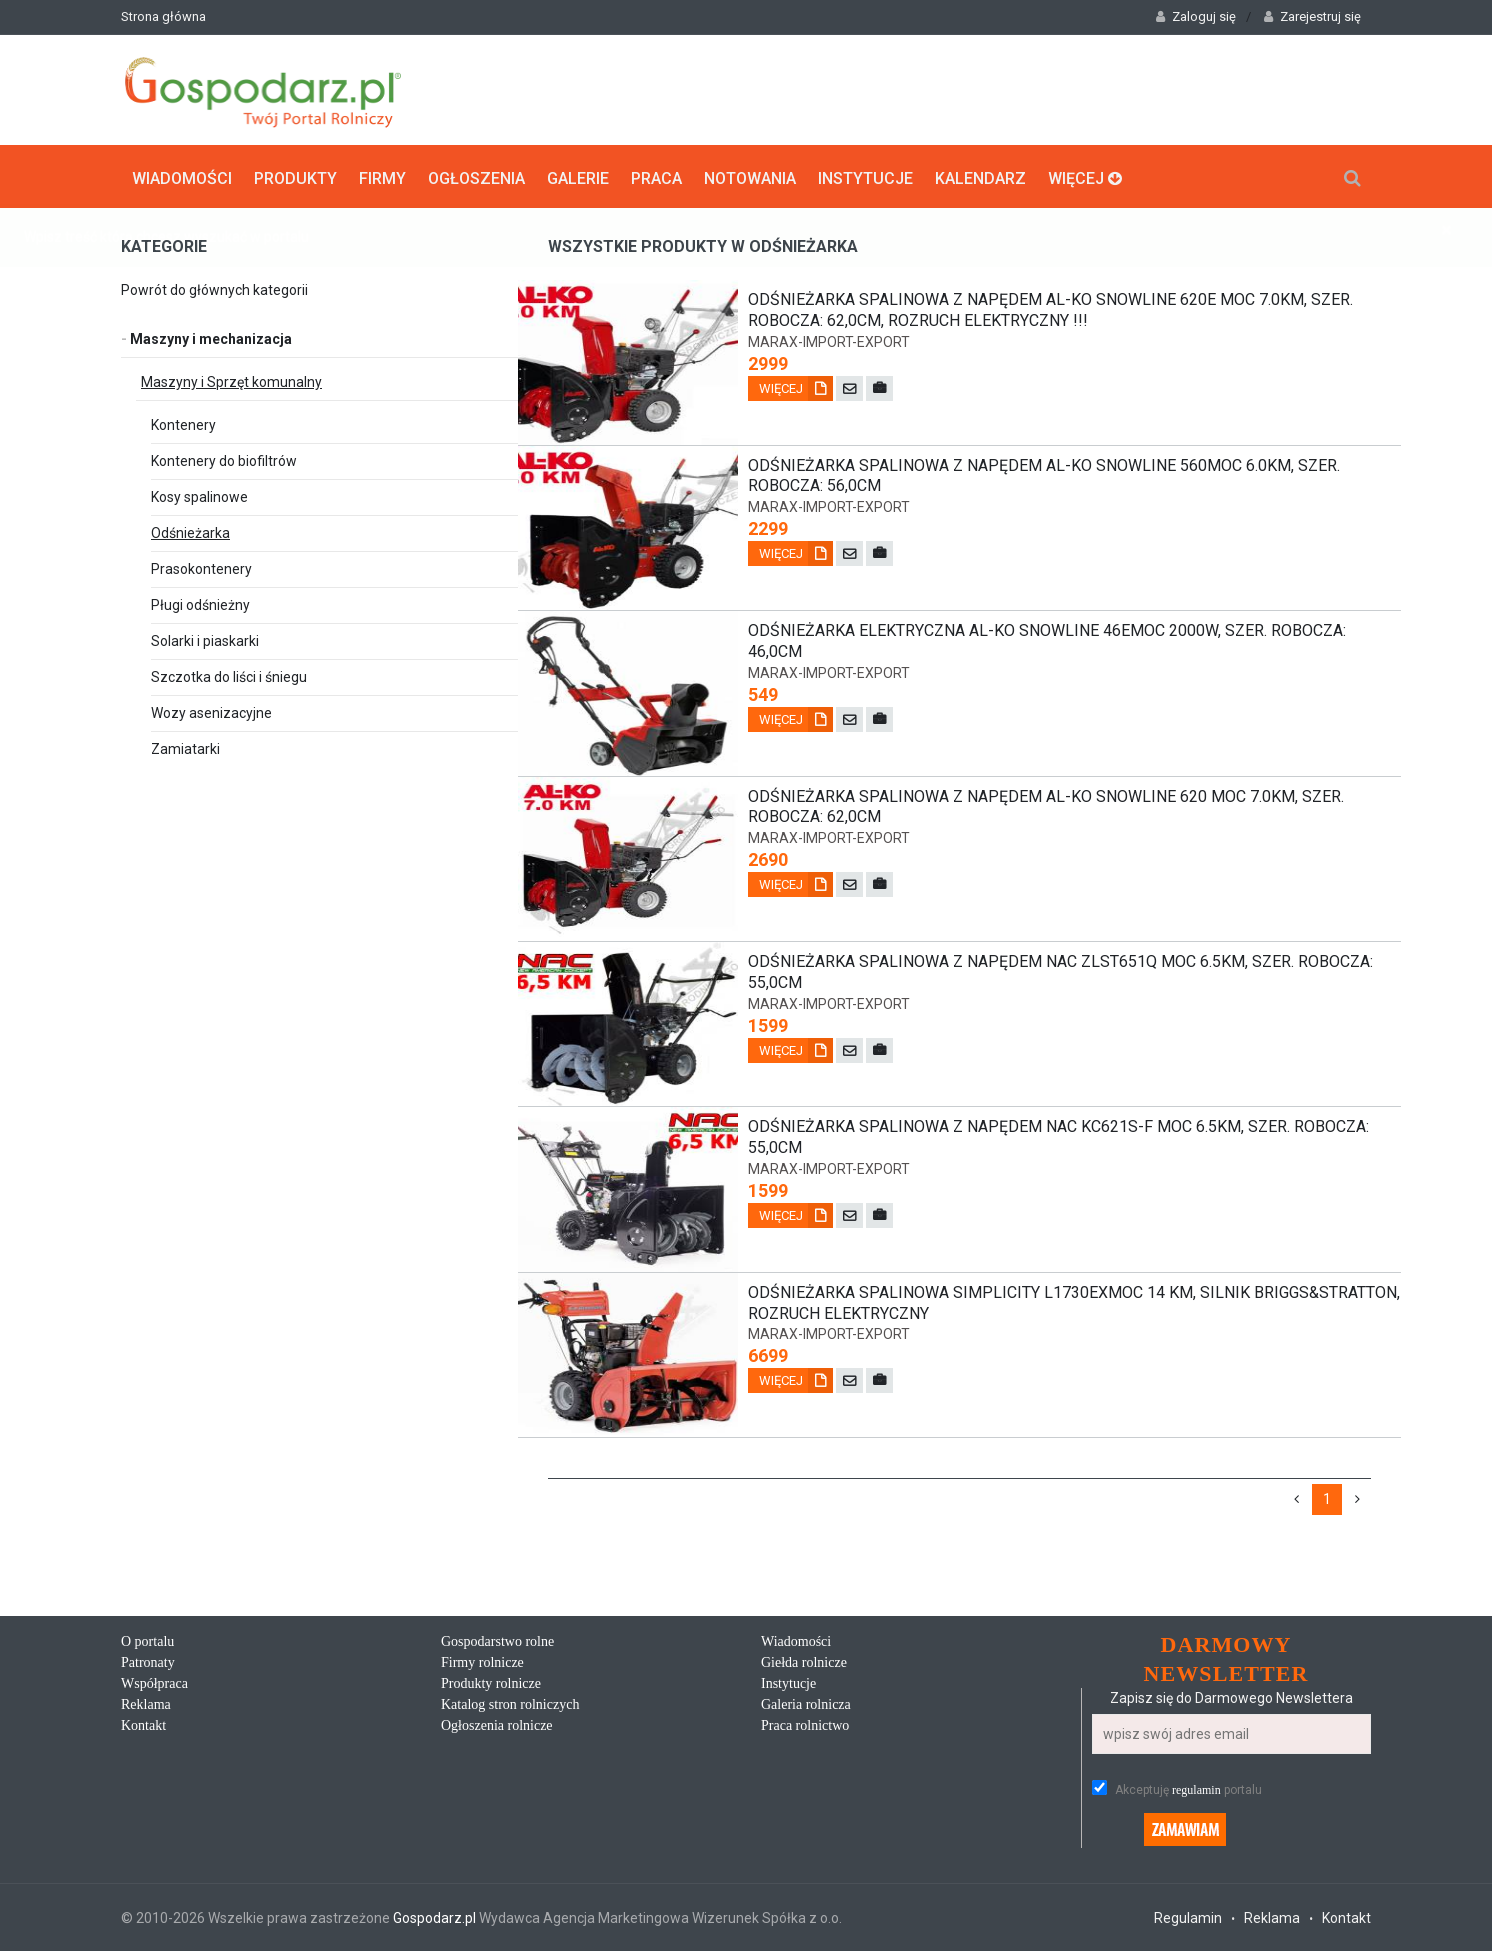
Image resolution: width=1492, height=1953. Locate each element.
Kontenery (183, 423)
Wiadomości (182, 175)
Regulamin (1188, 1920)
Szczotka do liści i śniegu (229, 675)
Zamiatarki (185, 747)
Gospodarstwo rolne (497, 1643)
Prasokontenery (201, 567)
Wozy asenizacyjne (211, 711)
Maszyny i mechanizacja (206, 337)
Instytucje (865, 175)
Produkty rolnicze (491, 1685)
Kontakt (143, 1727)
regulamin (1196, 1792)
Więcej (1085, 175)
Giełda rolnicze (804, 1664)
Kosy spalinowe (199, 495)
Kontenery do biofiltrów (224, 459)
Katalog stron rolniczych (510, 1706)
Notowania (750, 175)
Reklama (146, 1706)
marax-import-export (829, 340)
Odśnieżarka (190, 531)
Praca (656, 175)
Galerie (578, 175)
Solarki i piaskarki (205, 639)
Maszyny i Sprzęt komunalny (231, 380)
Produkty (295, 175)
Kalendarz (980, 175)
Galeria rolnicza (806, 1706)
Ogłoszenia (476, 175)
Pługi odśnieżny (200, 603)
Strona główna (163, 16)
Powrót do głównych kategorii (214, 288)
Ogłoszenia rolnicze (497, 1727)
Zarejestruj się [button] (1312, 16)
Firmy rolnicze (482, 1664)
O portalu (147, 1643)
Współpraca (154, 1685)
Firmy (382, 175)
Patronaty (148, 1664)
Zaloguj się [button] (1196, 16)
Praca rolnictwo (805, 1727)
